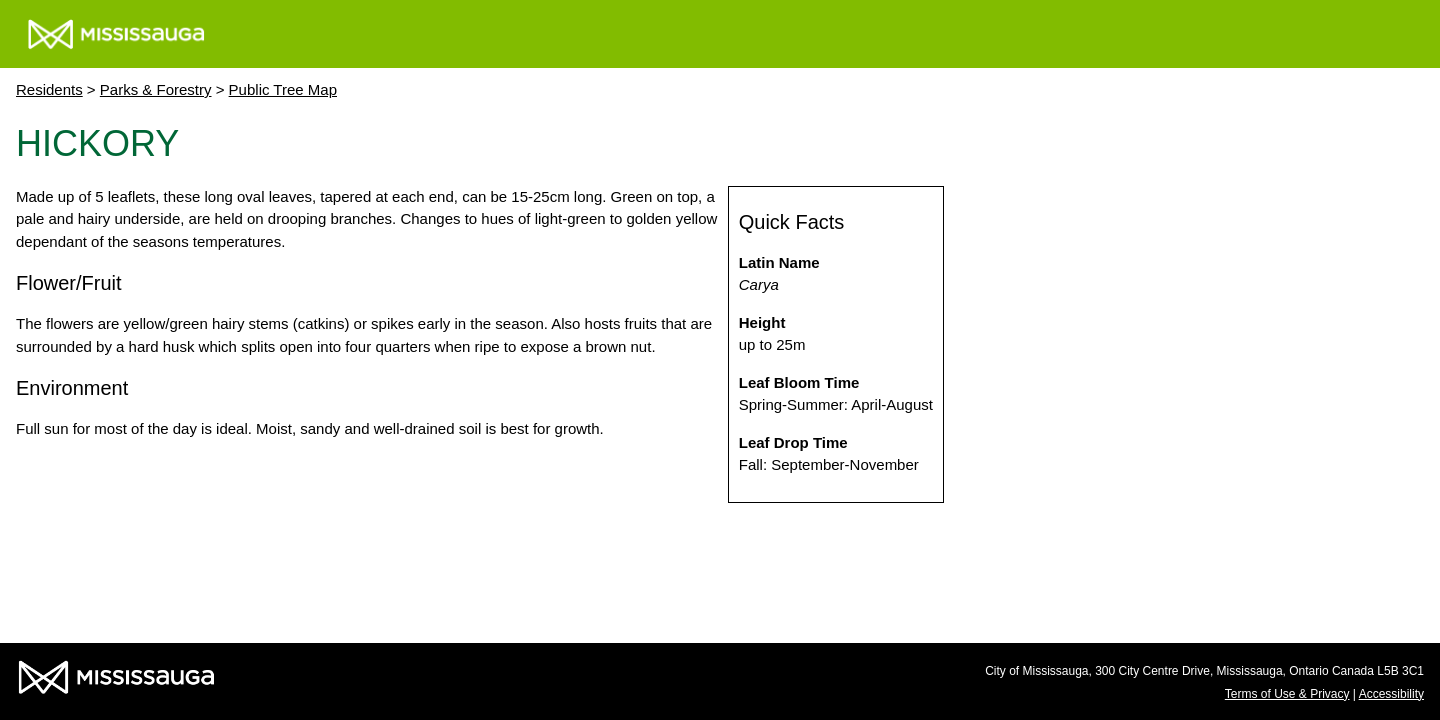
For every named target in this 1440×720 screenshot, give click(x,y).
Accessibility (1391, 694)
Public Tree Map (283, 89)
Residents (49, 89)
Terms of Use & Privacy (1287, 694)
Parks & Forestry (156, 89)
